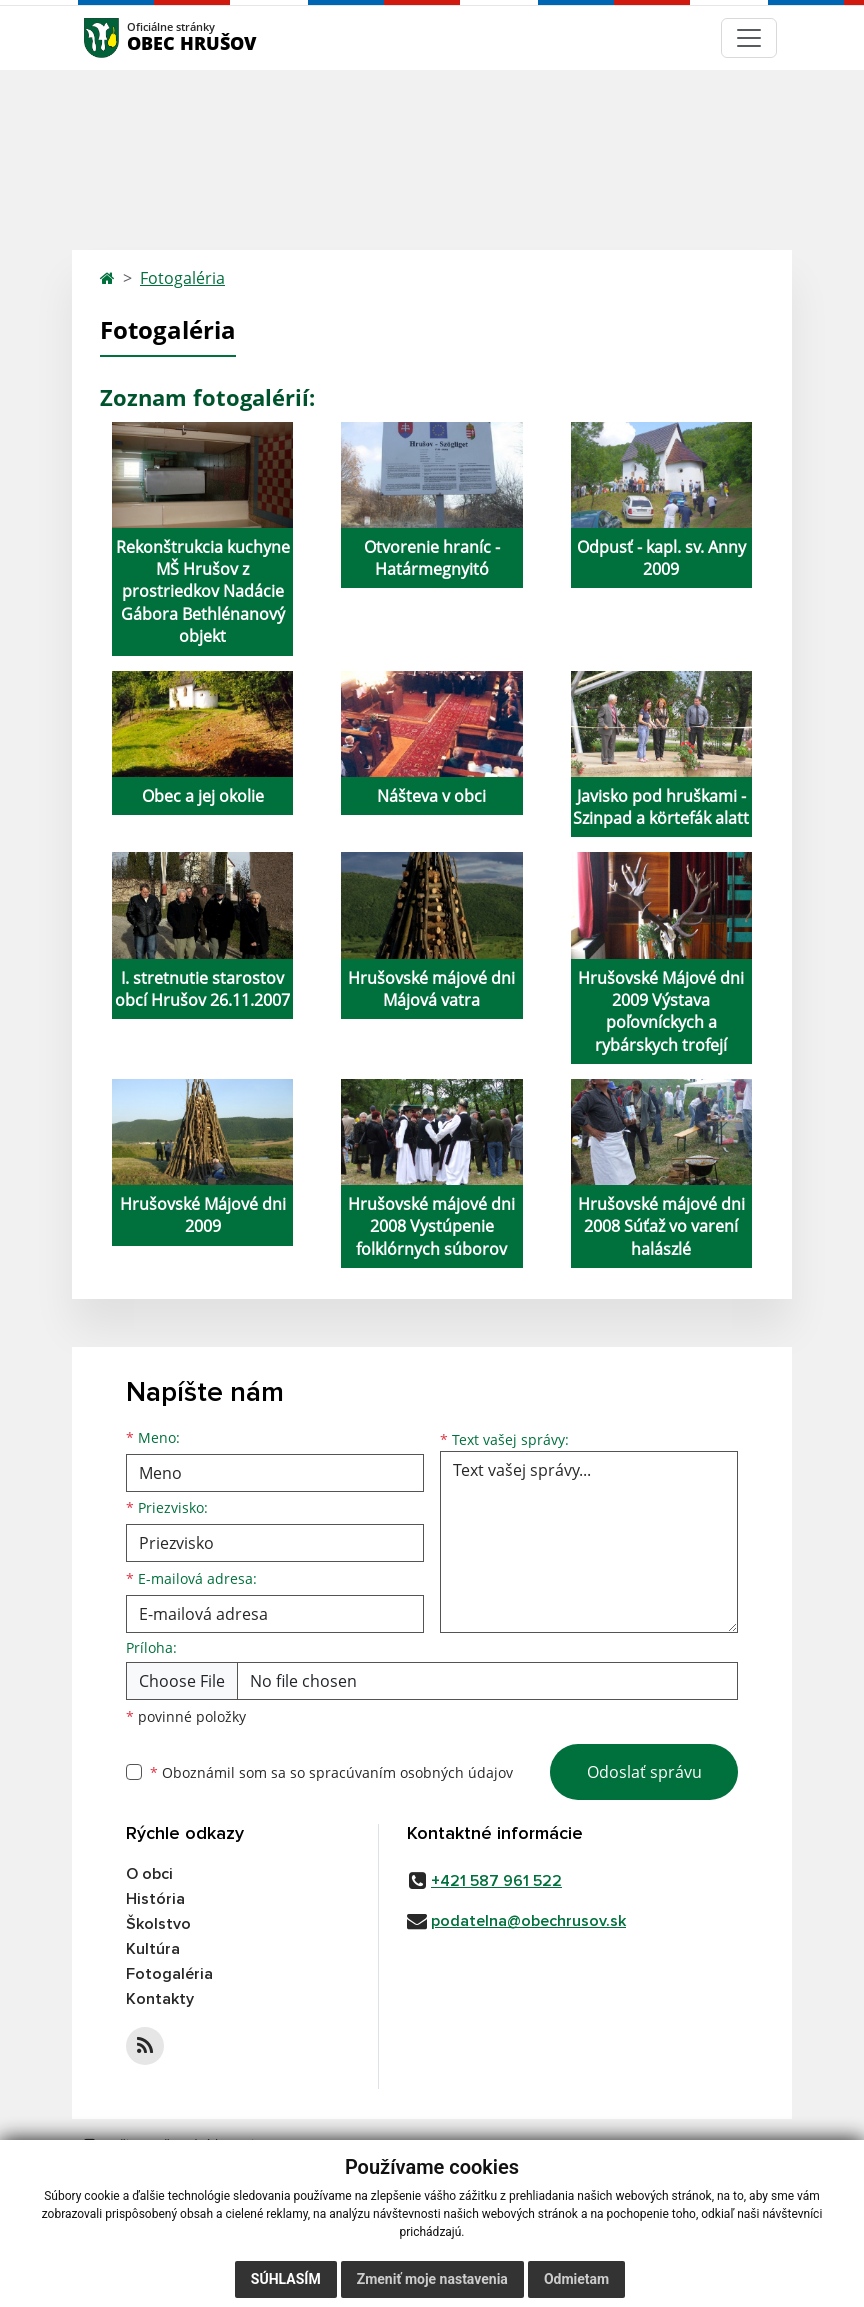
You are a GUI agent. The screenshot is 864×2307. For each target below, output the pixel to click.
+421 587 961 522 (496, 1881)
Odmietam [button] (576, 2279)
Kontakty (160, 1999)
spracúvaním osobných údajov (411, 1772)
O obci (149, 1874)
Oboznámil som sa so (331, 1772)
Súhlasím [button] (286, 2279)
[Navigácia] (749, 38)
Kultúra (153, 1949)
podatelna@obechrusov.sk (528, 1921)
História (155, 1899)
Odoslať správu (644, 1772)
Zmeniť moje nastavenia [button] (432, 2279)
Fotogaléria (182, 278)
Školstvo (158, 1924)
